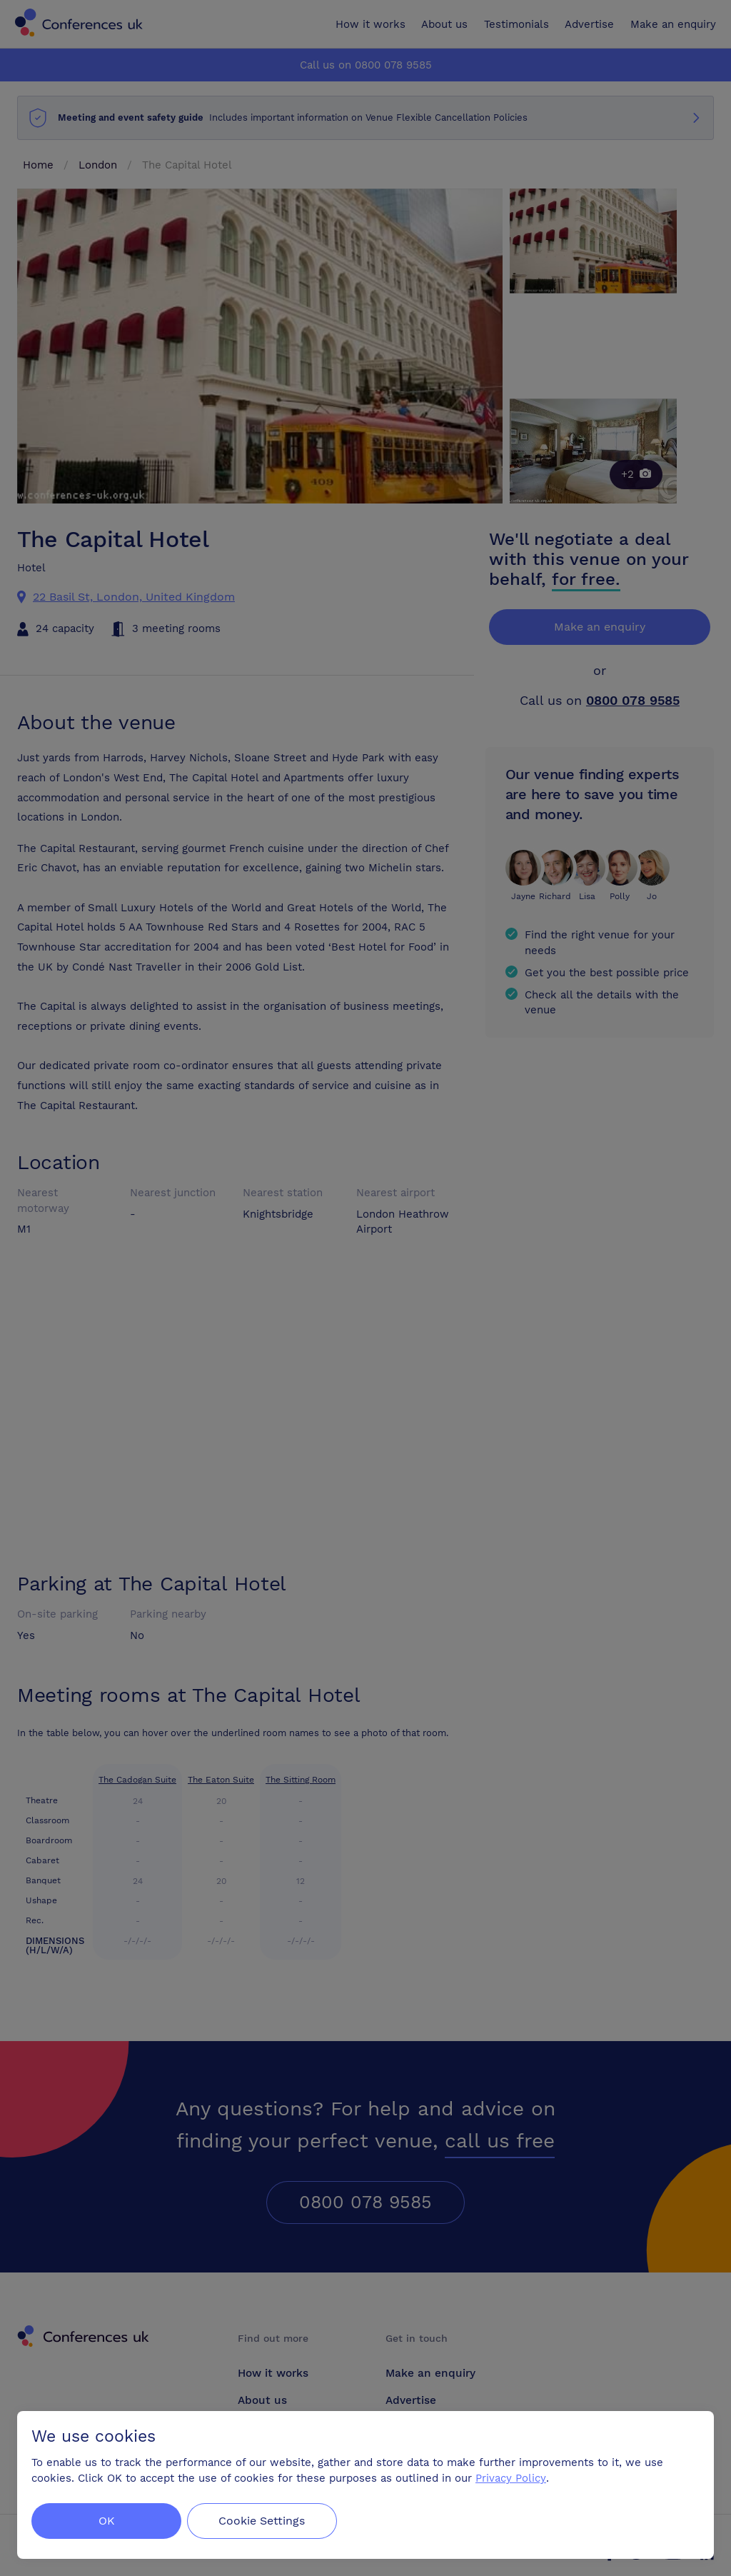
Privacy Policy (510, 2478)
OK (107, 2520)
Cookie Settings (265, 2520)
